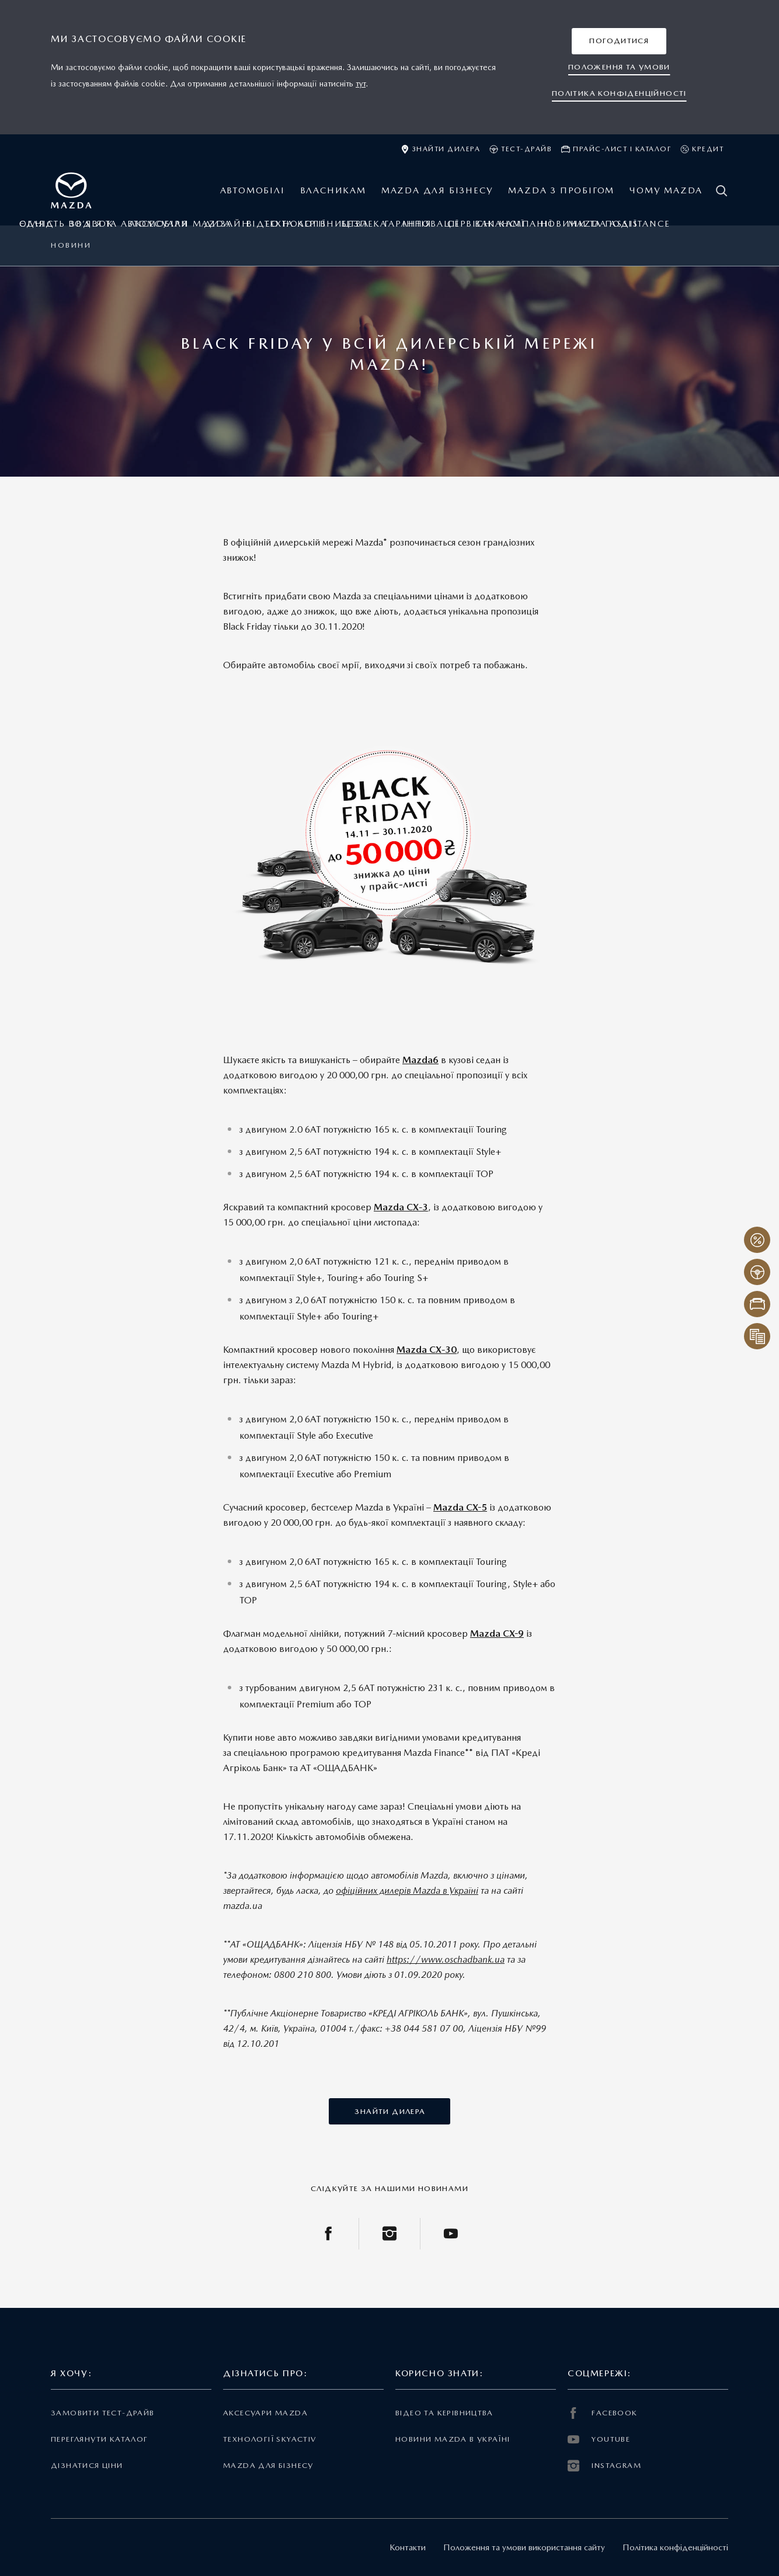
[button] (619, 41)
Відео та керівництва (444, 2412)
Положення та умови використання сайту (524, 2547)
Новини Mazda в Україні (452, 2439)
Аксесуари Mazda (265, 2412)
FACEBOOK (603, 2413)
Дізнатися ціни (87, 2465)
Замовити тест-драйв (102, 2412)
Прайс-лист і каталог (616, 149)
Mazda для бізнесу (268, 2465)
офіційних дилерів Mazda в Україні (407, 1890)
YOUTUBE (599, 2439)
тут (361, 83)
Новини (71, 245)
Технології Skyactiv (269, 2439)
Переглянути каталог (99, 2439)
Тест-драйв (520, 149)
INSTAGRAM (604, 2465)
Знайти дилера (441, 149)
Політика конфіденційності (675, 2547)
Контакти (408, 2547)
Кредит (702, 149)
